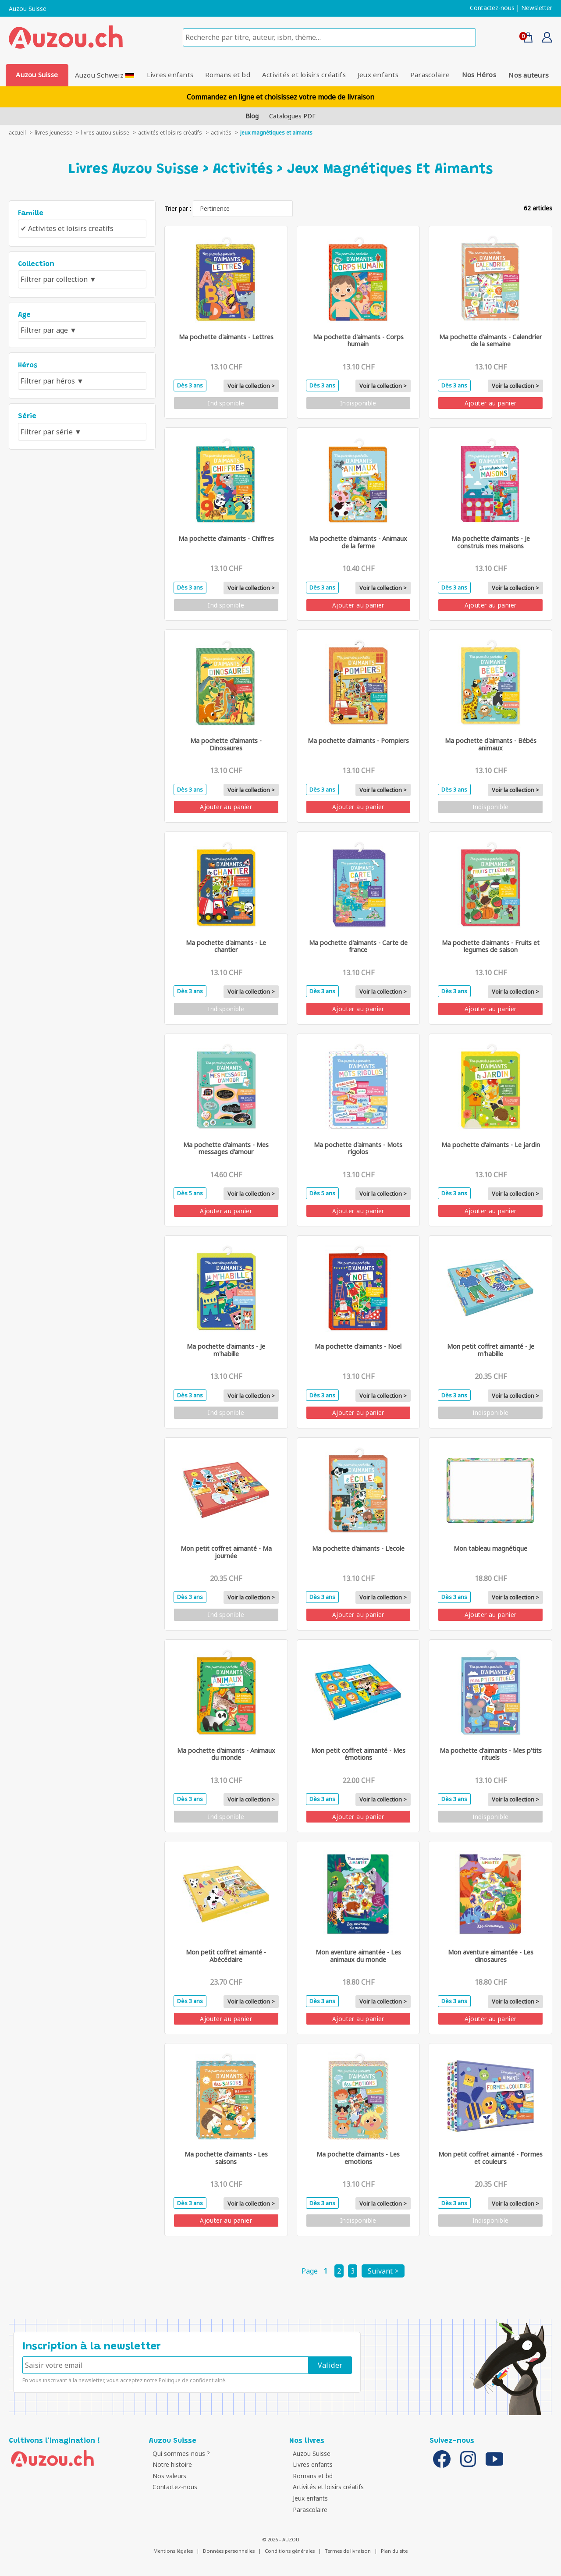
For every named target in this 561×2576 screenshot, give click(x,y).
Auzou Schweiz (104, 74)
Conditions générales (290, 2551)
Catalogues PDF (292, 116)
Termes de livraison (348, 2551)
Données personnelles (229, 2551)
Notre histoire (171, 2464)
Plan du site (394, 2551)
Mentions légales (173, 2551)
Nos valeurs (168, 2476)
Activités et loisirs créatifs (304, 74)
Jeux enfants (378, 74)
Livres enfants (169, 74)
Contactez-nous (492, 7)
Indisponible (226, 403)
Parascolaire (431, 74)
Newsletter (536, 7)
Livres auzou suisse (105, 132)
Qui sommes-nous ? (180, 2453)
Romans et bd (227, 74)
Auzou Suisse (27, 8)
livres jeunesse (53, 132)
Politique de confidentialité (192, 2380)
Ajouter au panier (491, 403)
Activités (221, 132)
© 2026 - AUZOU (280, 2539)
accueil (17, 132)
